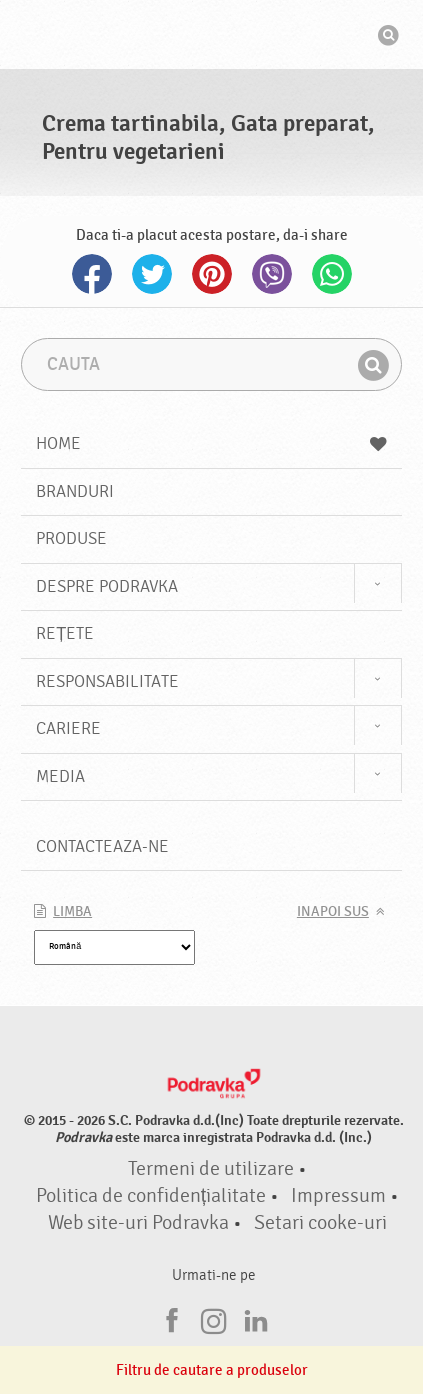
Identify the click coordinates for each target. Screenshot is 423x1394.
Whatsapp (332, 274)
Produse (71, 538)
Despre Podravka (107, 586)
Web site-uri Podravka (138, 1223)
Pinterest (212, 274)
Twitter (152, 274)
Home (211, 443)
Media (60, 776)
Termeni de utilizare (211, 1169)
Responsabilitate (107, 681)
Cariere (68, 728)
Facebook (92, 274)
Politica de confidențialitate (151, 1196)
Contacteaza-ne (102, 846)
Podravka (212, 37)
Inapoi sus (333, 912)
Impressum (338, 1196)
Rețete (65, 633)
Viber (272, 274)
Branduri (75, 491)
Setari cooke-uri (320, 1223)
